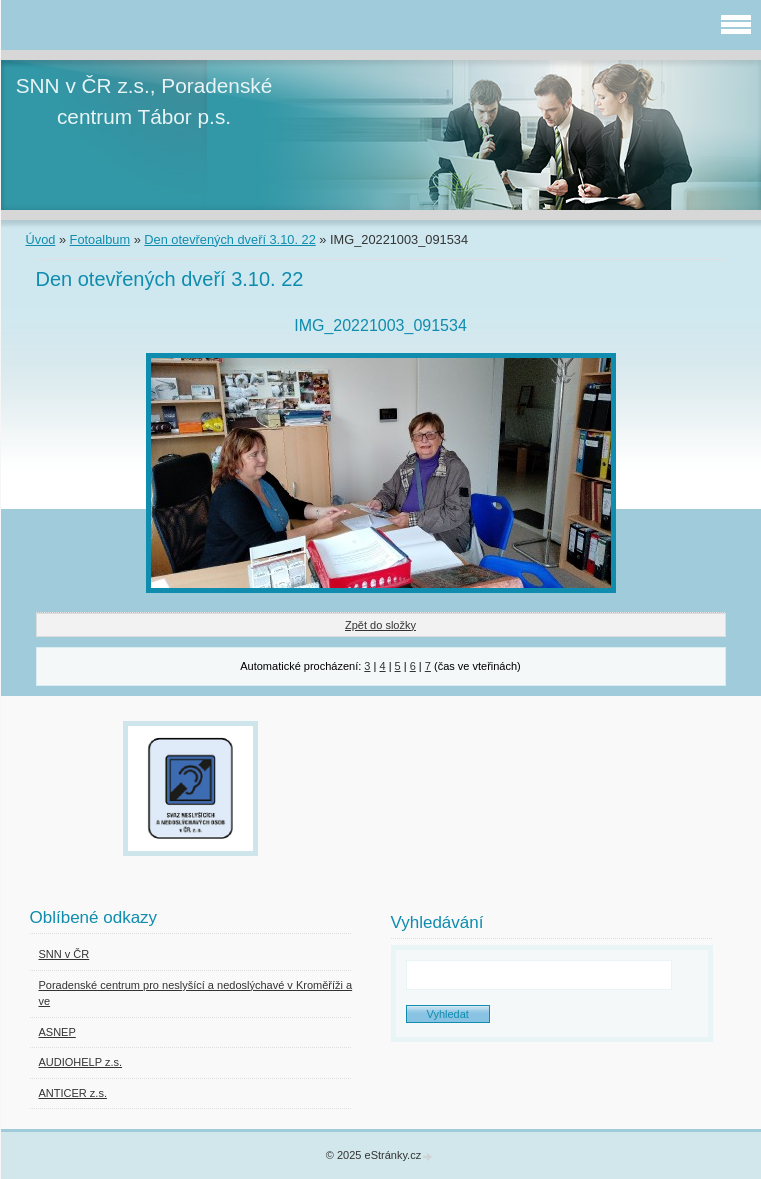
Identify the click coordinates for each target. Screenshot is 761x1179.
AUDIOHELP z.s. (81, 1062)
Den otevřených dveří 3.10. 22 (229, 239)
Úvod (41, 239)
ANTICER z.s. (73, 1093)
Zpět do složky (380, 625)
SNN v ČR (64, 954)
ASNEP (57, 1032)
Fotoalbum (100, 239)
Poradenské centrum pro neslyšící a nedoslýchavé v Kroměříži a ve (196, 993)
